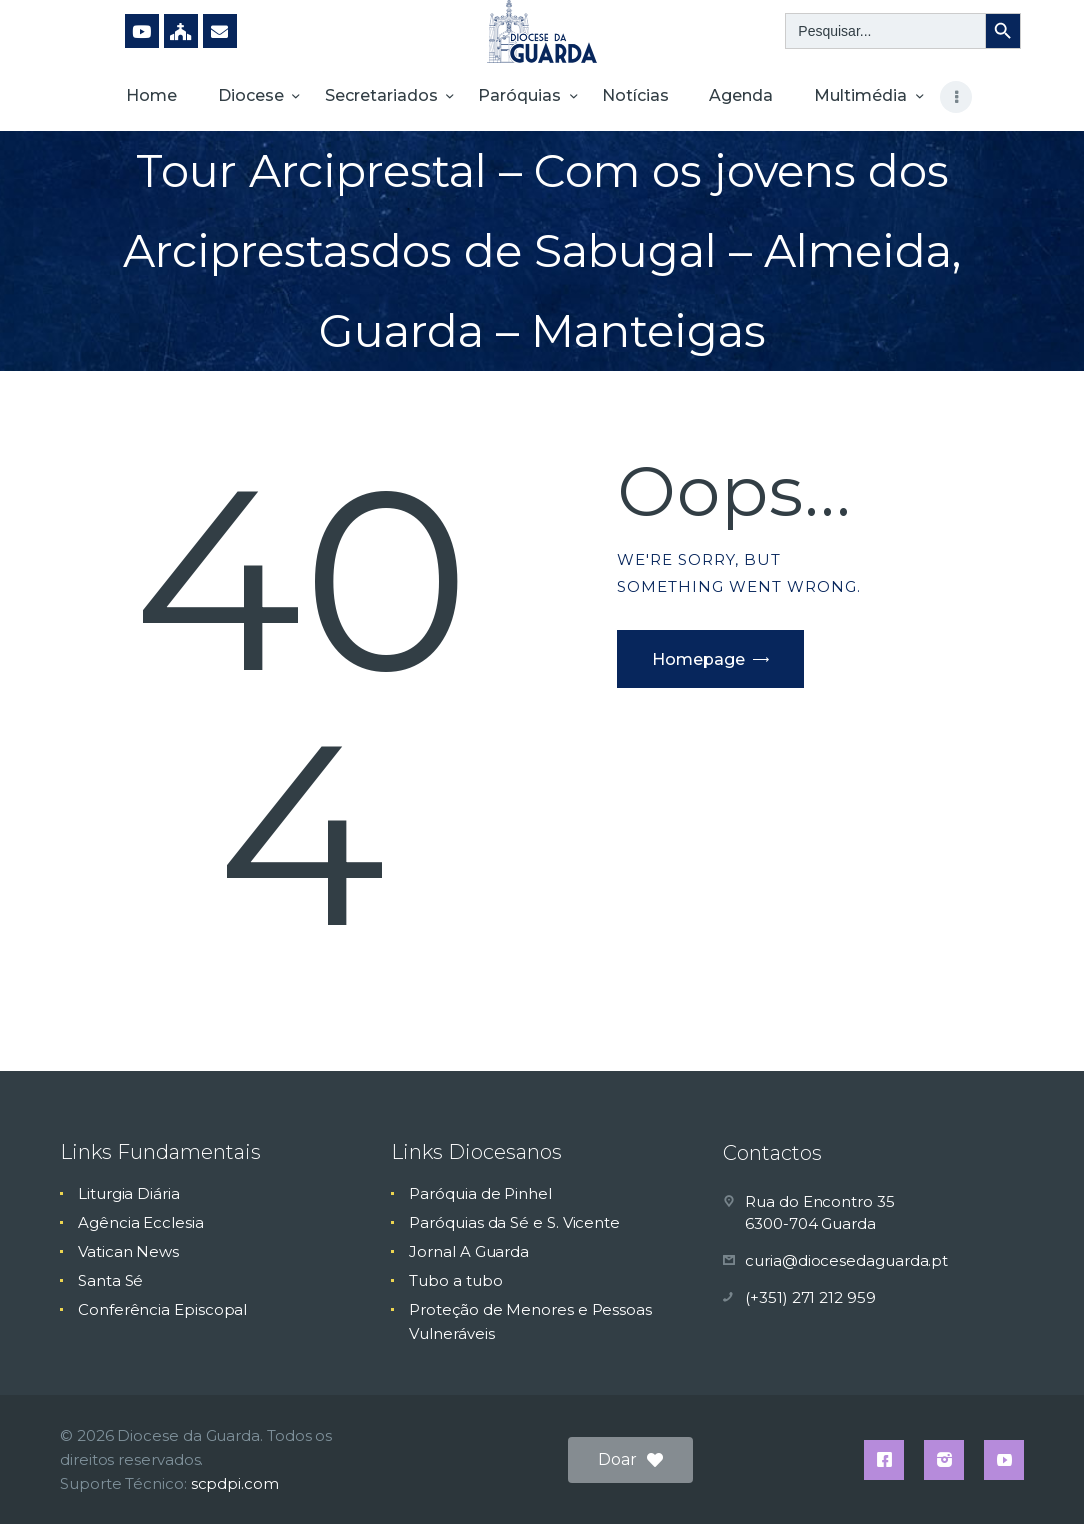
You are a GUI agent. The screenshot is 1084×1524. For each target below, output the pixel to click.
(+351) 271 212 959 (810, 1297)
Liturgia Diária (129, 1193)
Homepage (698, 659)
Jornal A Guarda (469, 1251)
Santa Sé (110, 1280)
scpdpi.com (235, 1483)
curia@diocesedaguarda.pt (846, 1260)
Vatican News (128, 1251)
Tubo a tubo (455, 1280)
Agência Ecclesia (141, 1222)
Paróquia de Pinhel (480, 1193)
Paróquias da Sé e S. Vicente (514, 1222)
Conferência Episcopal (162, 1309)
